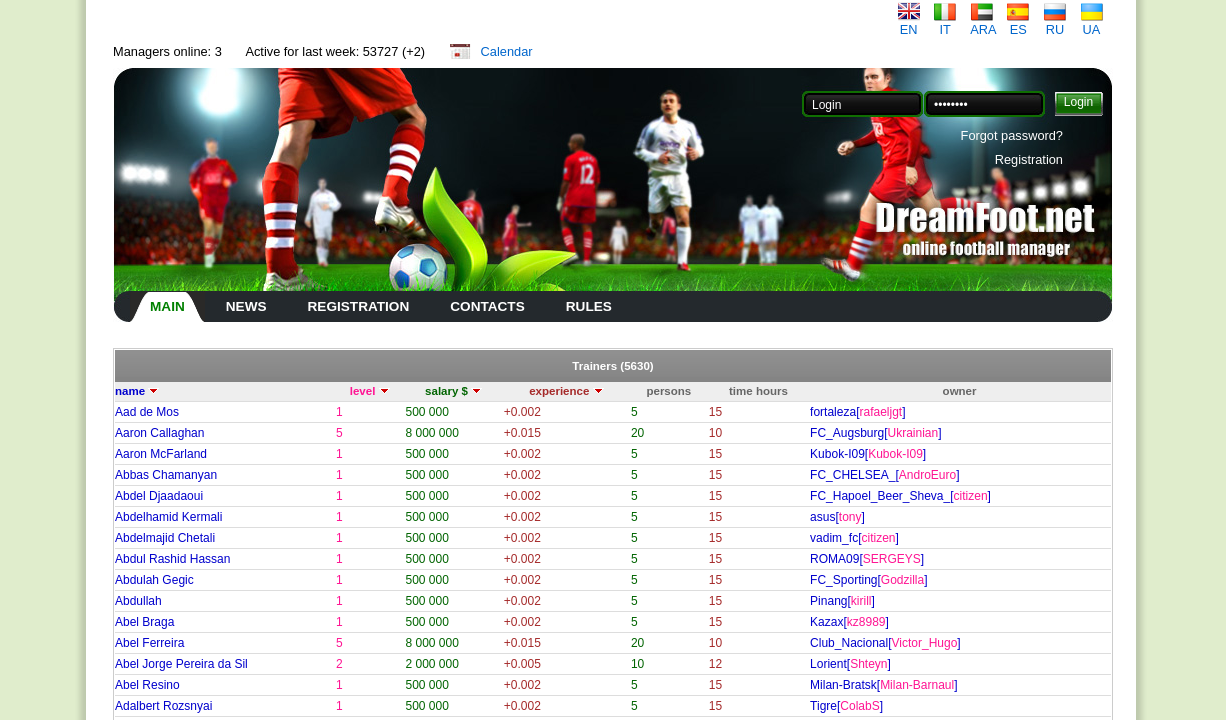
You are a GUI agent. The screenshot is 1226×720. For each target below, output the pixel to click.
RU (1055, 23)
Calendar (507, 51)
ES (1018, 23)
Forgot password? (1012, 135)
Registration (1029, 159)
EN (909, 23)
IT (945, 23)
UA (1092, 23)
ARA (983, 23)
